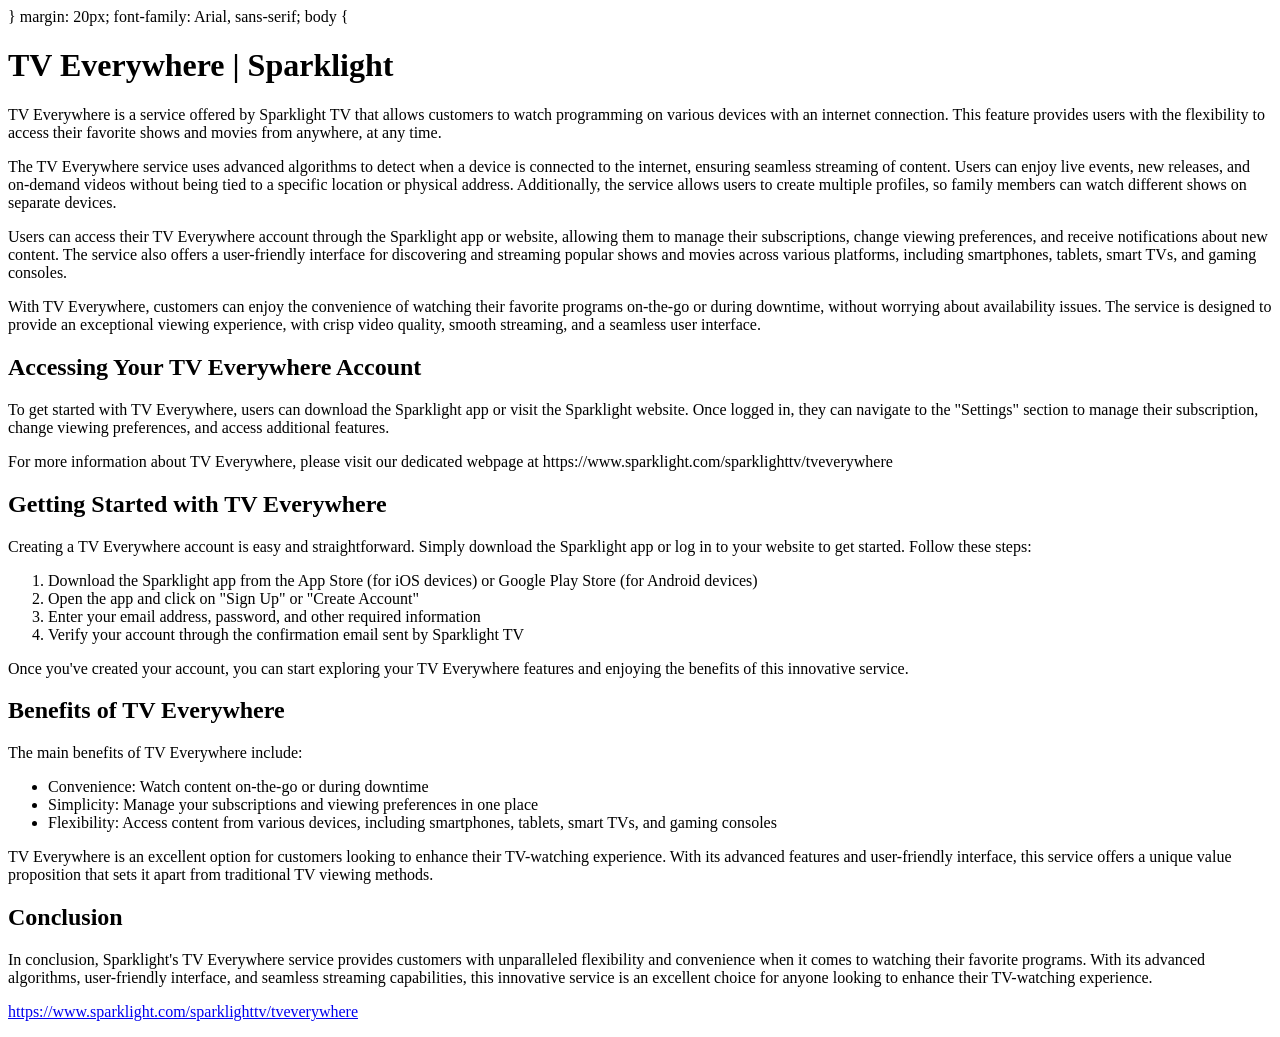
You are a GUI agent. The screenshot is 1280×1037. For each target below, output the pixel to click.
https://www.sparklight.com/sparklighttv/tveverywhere (183, 1011)
